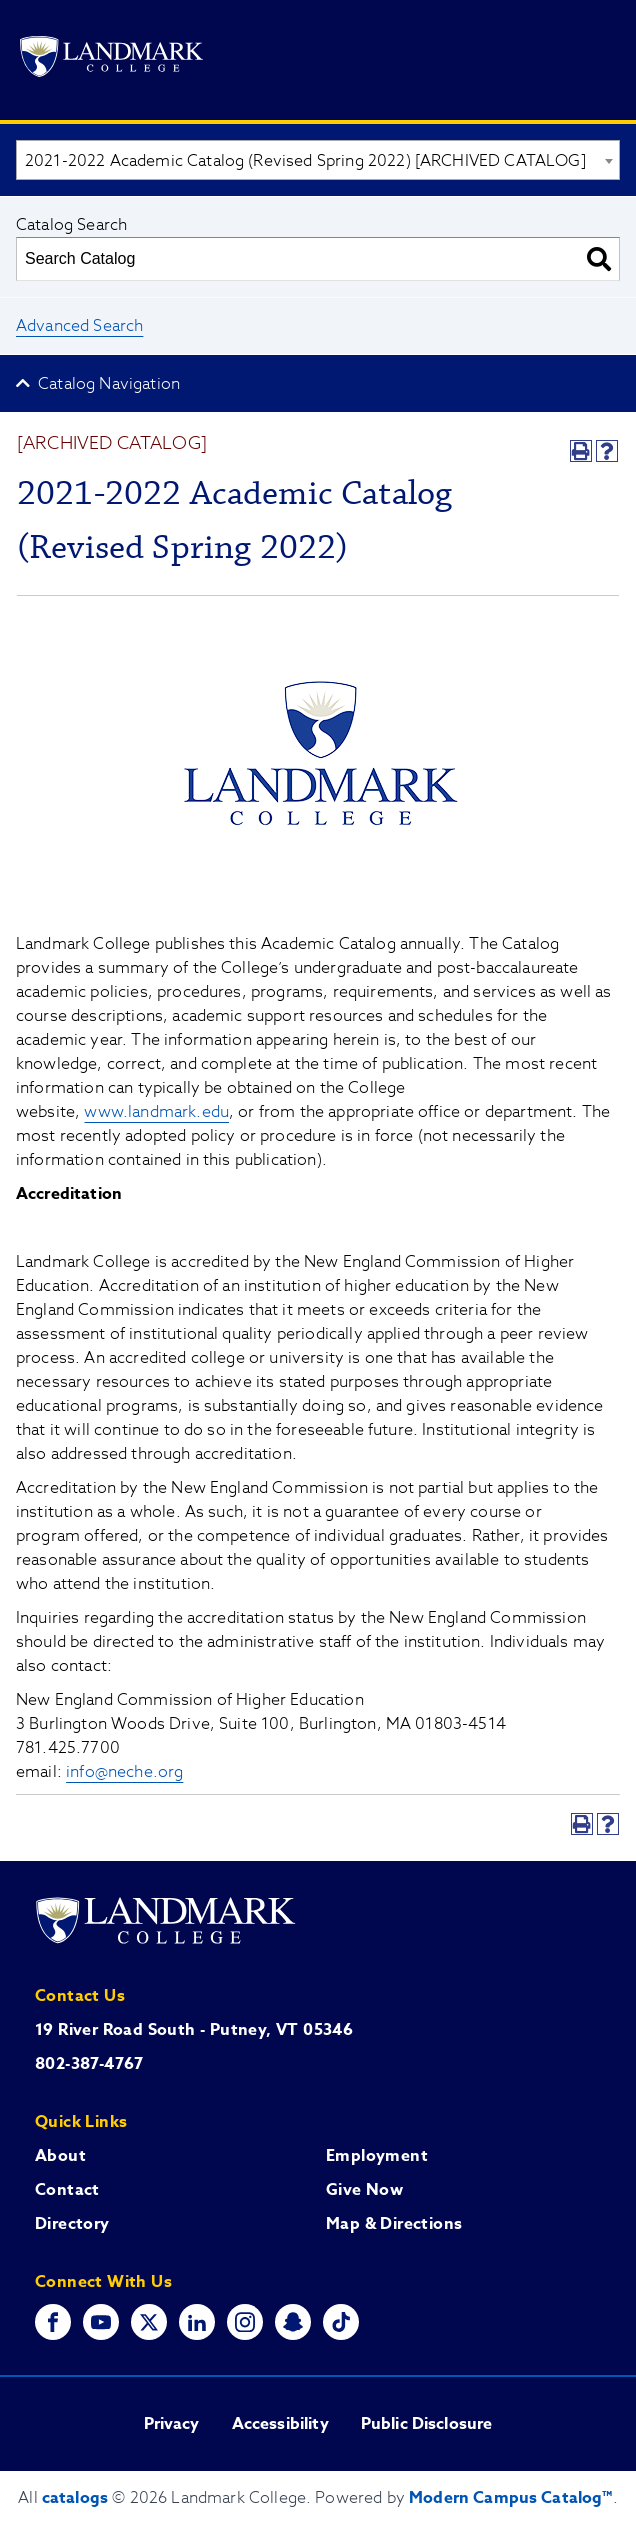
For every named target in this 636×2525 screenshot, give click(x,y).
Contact (67, 2190)
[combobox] (318, 160)
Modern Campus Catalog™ (511, 2498)
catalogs (75, 2498)
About (60, 2156)
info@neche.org (124, 1772)
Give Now (364, 2190)
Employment (377, 2156)
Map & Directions (394, 2224)
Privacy (172, 2424)
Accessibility (280, 2424)
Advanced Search (79, 326)
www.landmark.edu (156, 1112)
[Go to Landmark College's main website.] (111, 60)
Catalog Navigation (109, 384)
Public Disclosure (427, 2424)
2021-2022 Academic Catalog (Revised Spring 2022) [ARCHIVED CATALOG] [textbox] (305, 161)
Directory (72, 2224)
